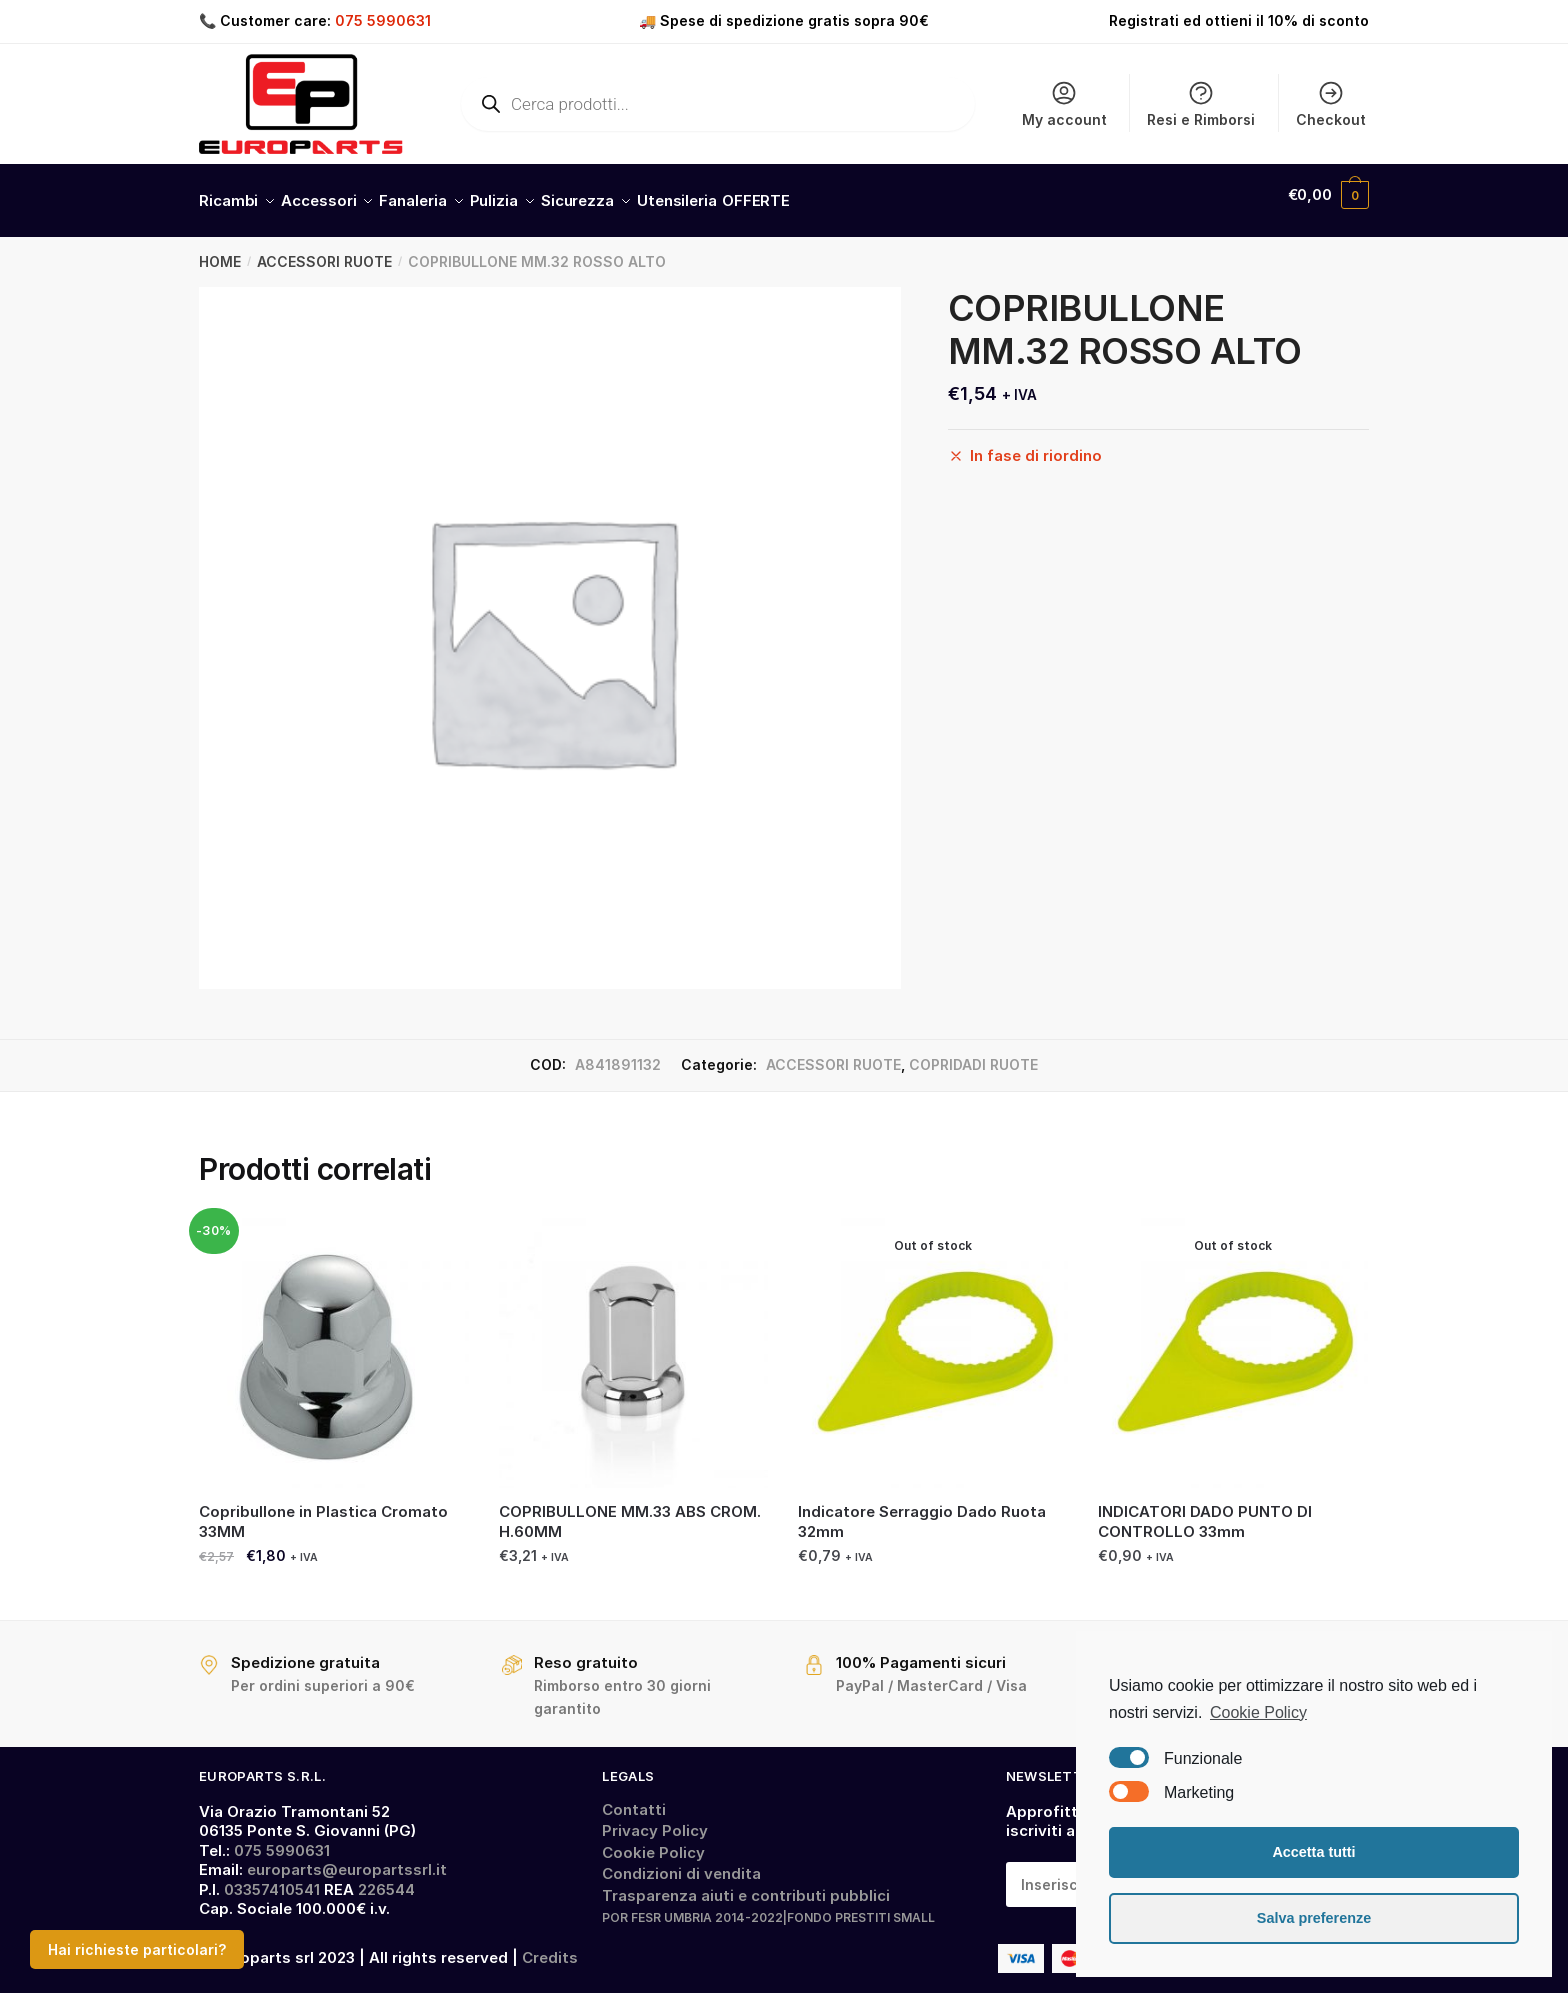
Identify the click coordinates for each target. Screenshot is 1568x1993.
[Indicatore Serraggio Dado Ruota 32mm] (933, 1341)
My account (1064, 103)
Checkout (1331, 103)
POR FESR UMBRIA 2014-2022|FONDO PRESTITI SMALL (768, 1905)
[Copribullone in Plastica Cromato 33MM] (334, 1341)
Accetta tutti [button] (1313, 1852)
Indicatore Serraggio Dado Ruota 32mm (922, 1509)
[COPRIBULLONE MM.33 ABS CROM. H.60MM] (634, 1341)
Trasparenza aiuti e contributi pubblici (746, 1883)
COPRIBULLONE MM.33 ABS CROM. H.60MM (630, 1509)
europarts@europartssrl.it (347, 1857)
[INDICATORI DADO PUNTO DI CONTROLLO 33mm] (1233, 1341)
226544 (386, 1877)
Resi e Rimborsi (1201, 103)
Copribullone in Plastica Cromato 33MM (323, 1509)
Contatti (634, 1797)
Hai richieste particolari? (137, 1949)
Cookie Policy (653, 1840)
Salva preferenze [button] (1314, 1918)
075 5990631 (383, 20)
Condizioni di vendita (681, 1861)
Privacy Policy (655, 1818)
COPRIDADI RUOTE (973, 1052)
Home (220, 249)
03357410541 (272, 1877)
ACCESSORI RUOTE (324, 249)
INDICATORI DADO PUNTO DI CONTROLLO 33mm (1205, 1509)
